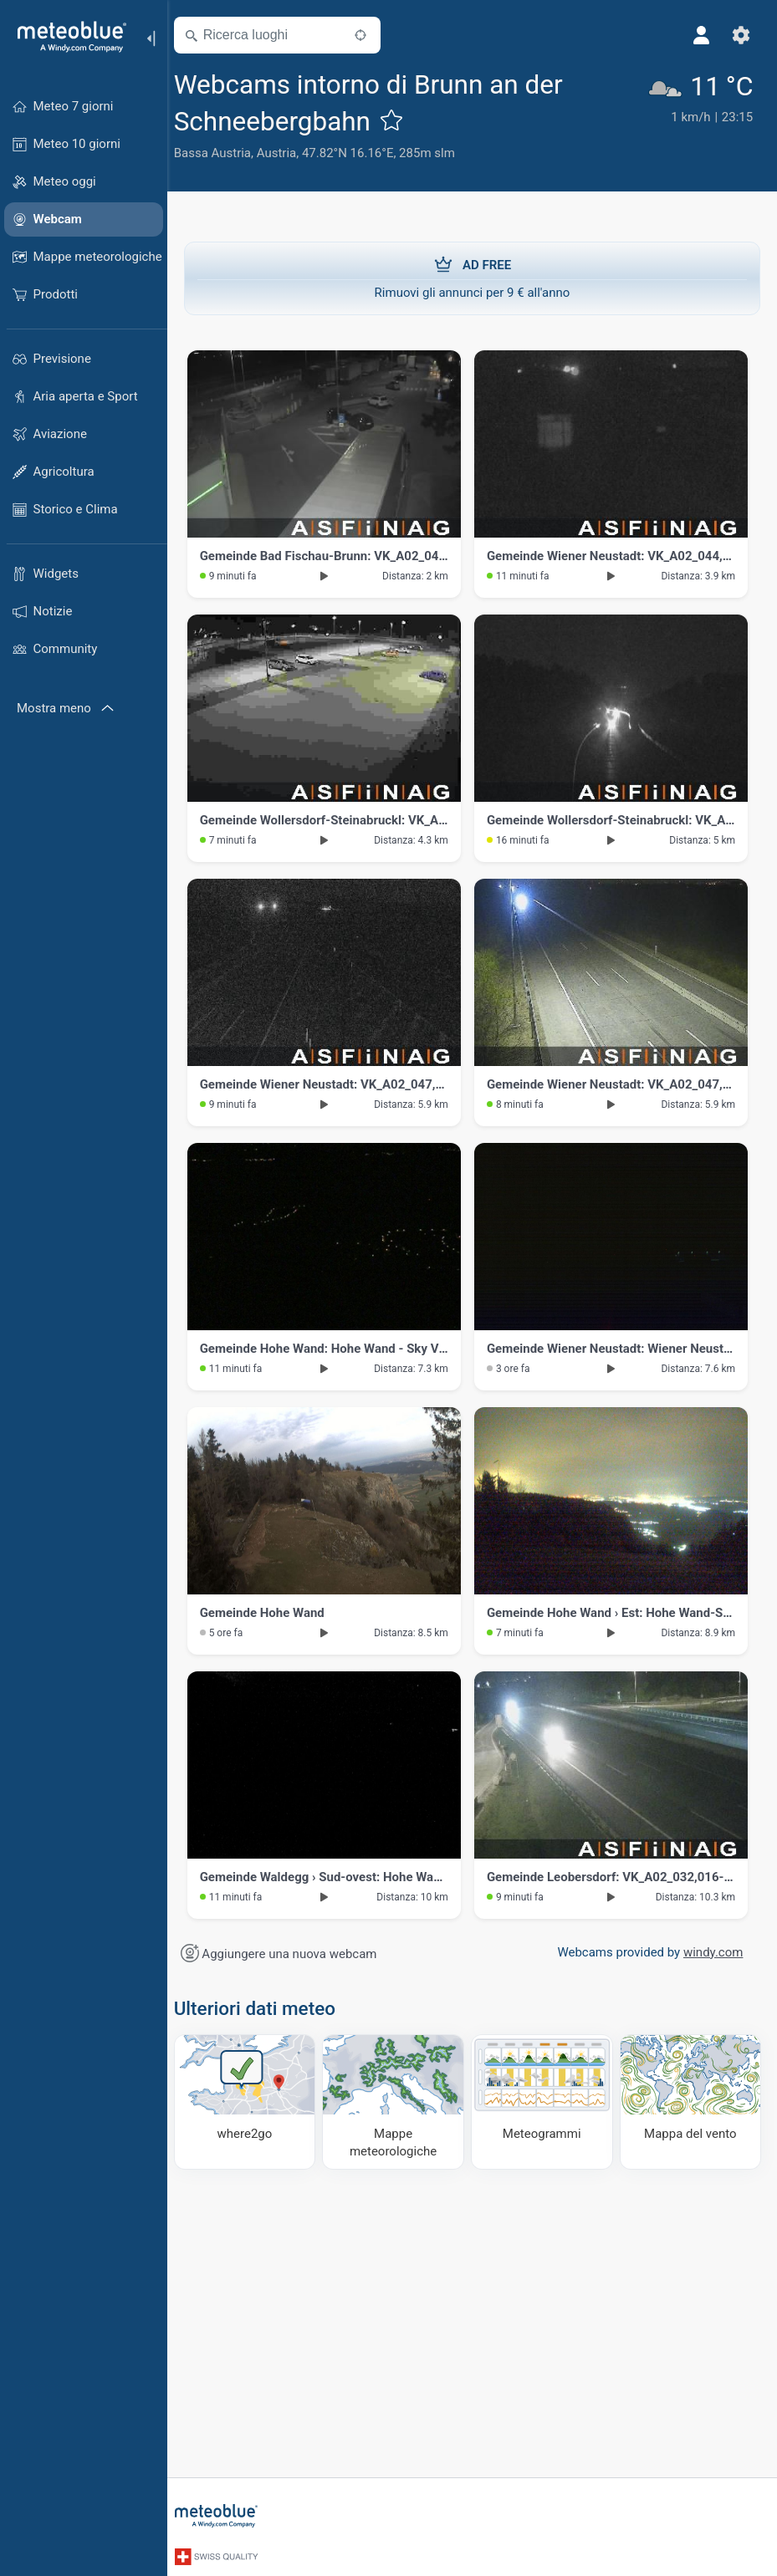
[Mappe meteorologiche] (399, 2101)
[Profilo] (700, 35)
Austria (287, 153)
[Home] (66, 37)
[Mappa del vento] (690, 2101)
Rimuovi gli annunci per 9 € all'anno (472, 277)
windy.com (711, 1952)
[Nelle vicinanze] (370, 35)
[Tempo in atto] (703, 116)
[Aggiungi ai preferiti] (401, 119)
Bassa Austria (222, 153)
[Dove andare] (253, 2101)
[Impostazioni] (740, 35)
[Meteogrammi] (545, 2101)
